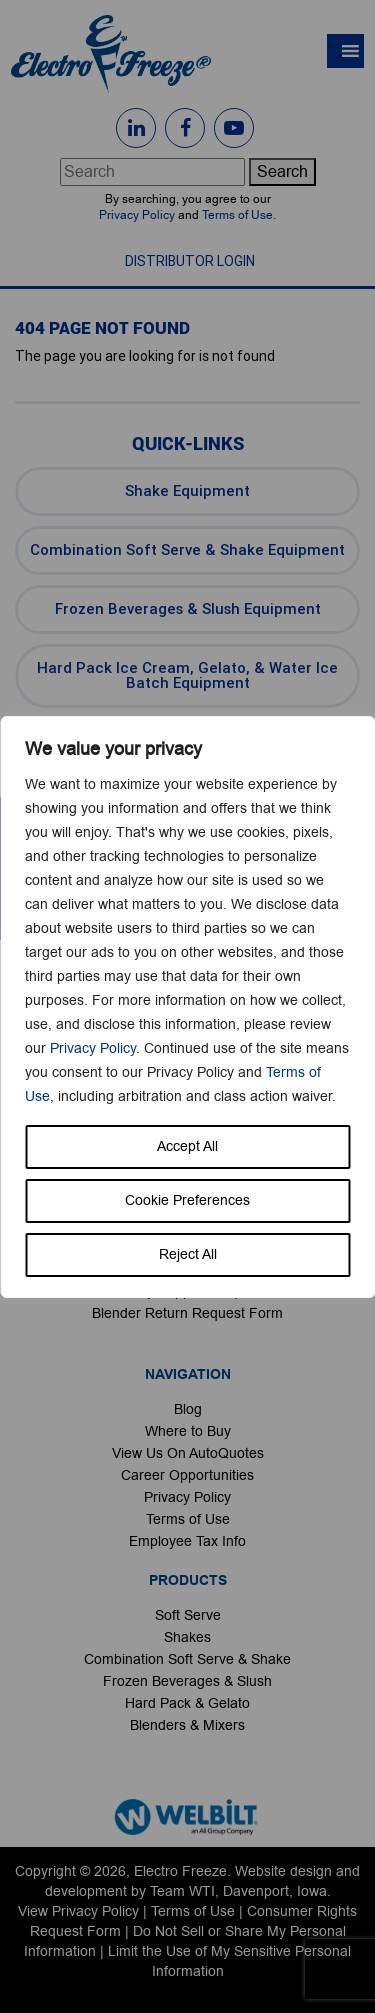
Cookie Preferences (187, 1200)
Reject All (188, 1254)
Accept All (187, 1146)
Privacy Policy (93, 1048)
